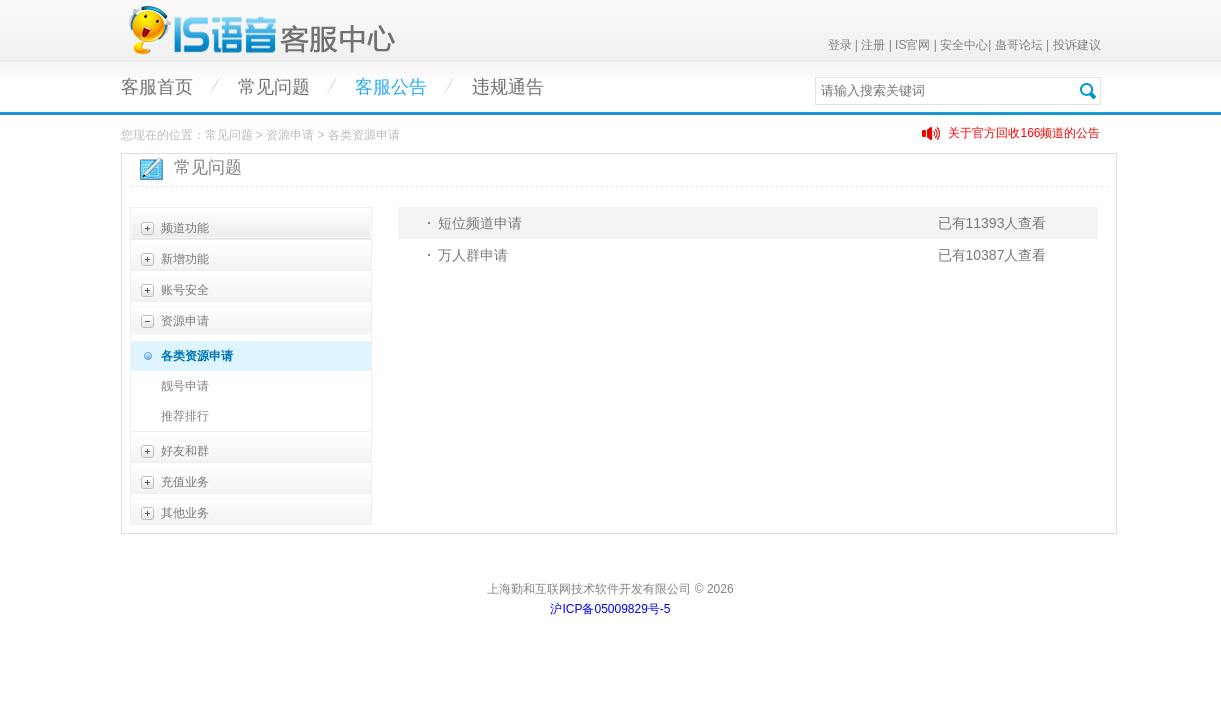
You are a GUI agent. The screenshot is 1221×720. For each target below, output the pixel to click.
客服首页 (157, 87)
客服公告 (391, 87)
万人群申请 (473, 255)
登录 (840, 45)
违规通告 (508, 87)
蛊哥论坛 (1019, 45)
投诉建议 (1077, 45)
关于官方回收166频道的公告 (1024, 133)
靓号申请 (185, 386)
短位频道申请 (480, 223)
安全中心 (964, 45)
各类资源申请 (197, 356)
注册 (873, 45)
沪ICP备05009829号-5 (610, 609)
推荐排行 (185, 416)
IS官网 (912, 45)
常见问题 (274, 87)
